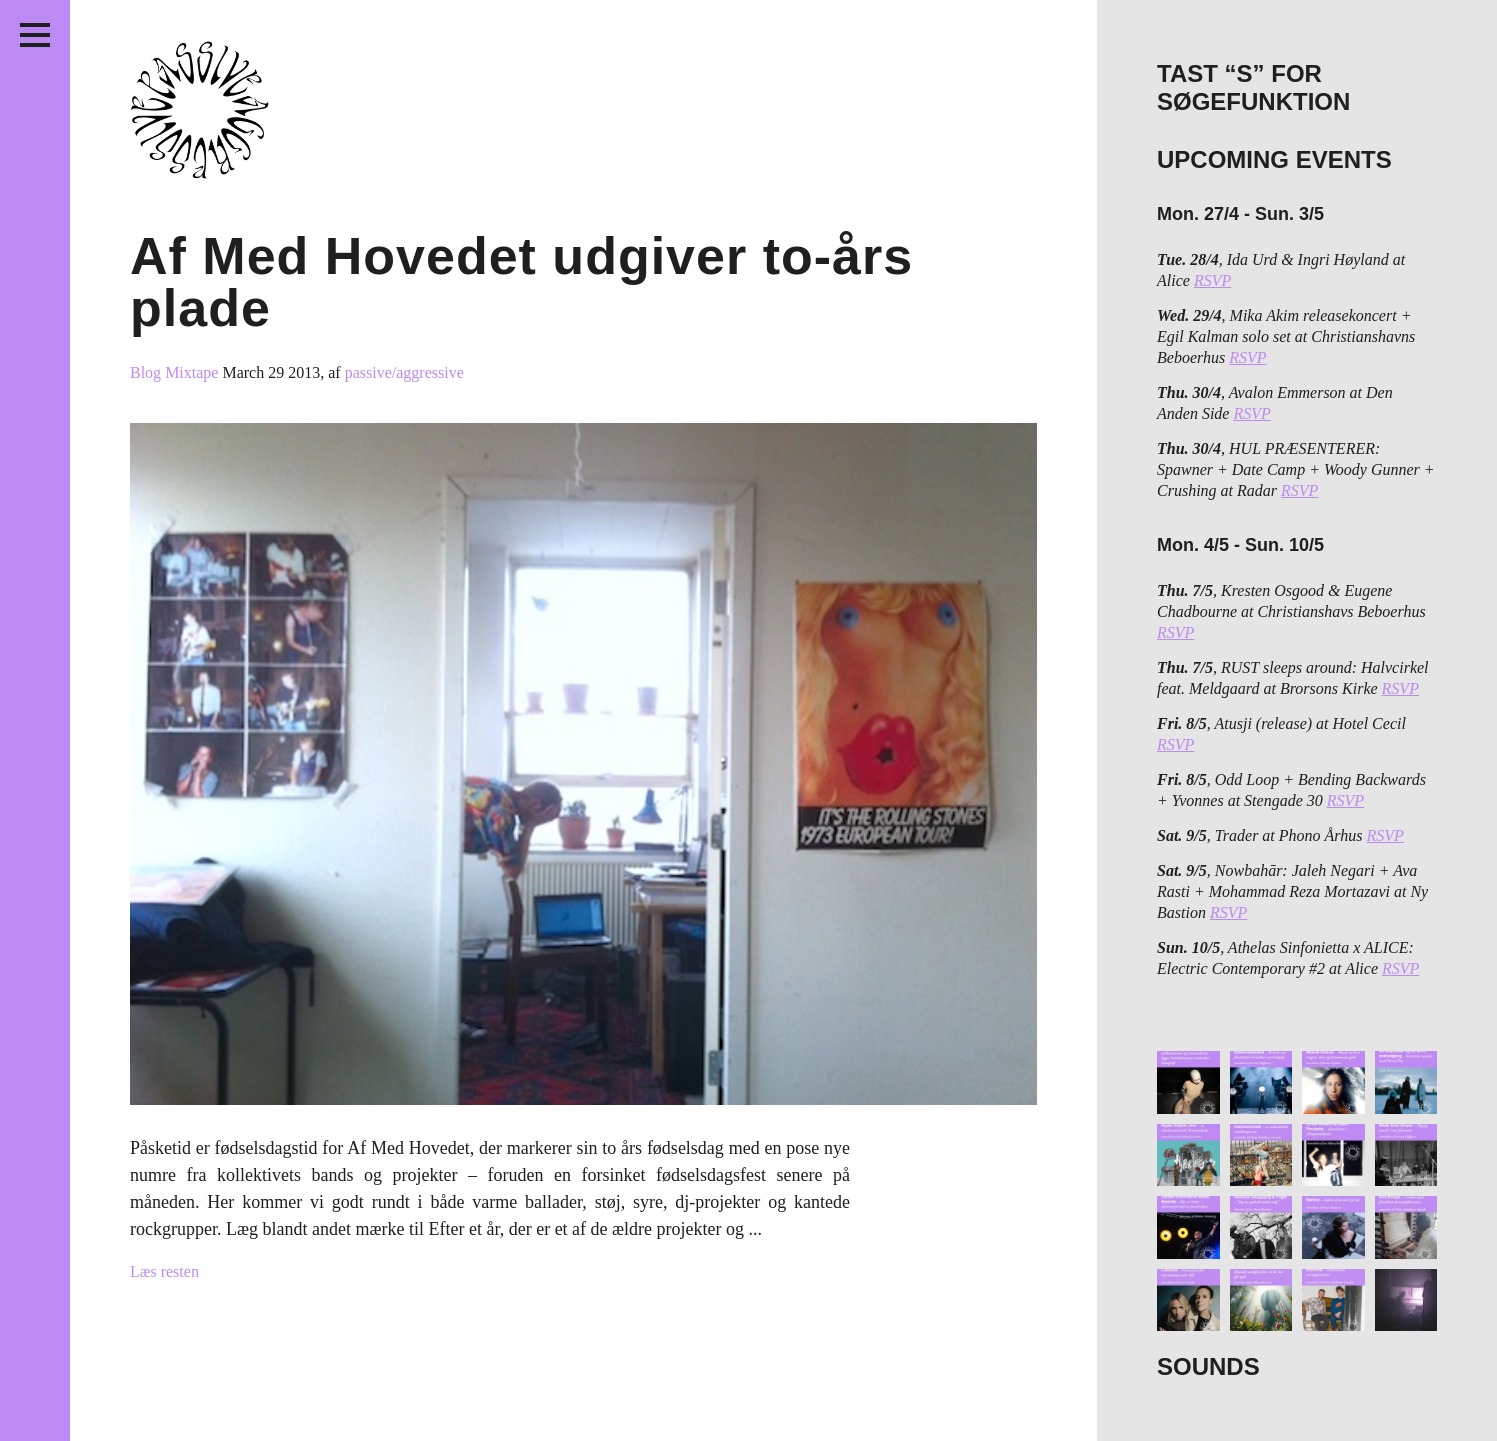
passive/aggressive (404, 372)
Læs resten (164, 1271)
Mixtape (193, 372)
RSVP (1212, 280)
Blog (147, 372)
